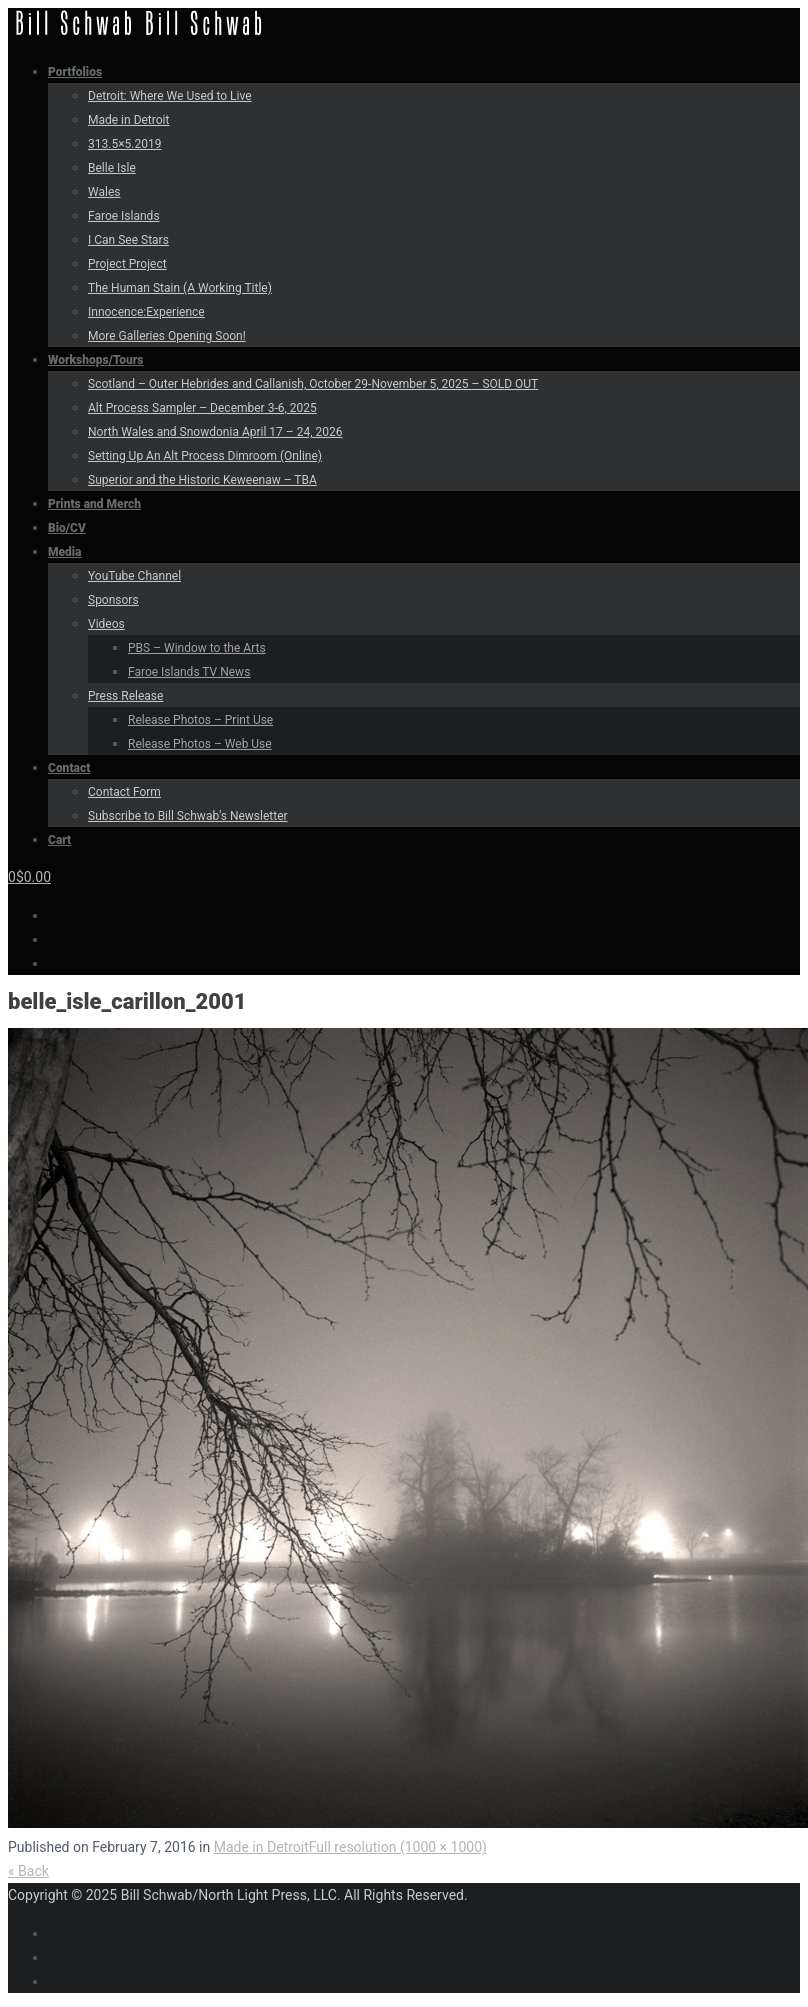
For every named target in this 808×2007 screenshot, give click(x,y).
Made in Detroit (261, 1847)
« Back (28, 1871)
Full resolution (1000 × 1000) (398, 1847)
